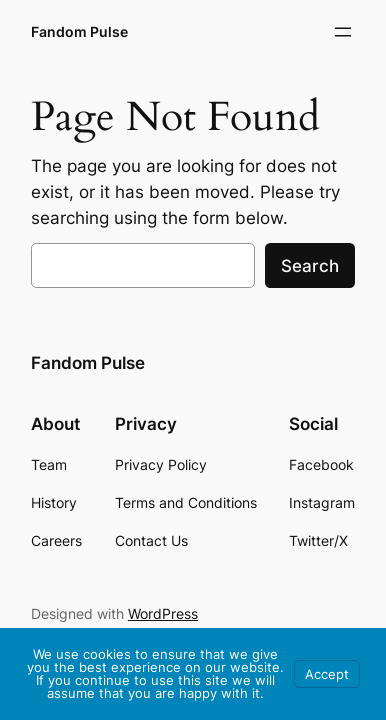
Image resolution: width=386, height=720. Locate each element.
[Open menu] (343, 32)
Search (310, 266)
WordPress (163, 613)
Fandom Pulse (79, 31)
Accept (327, 674)
